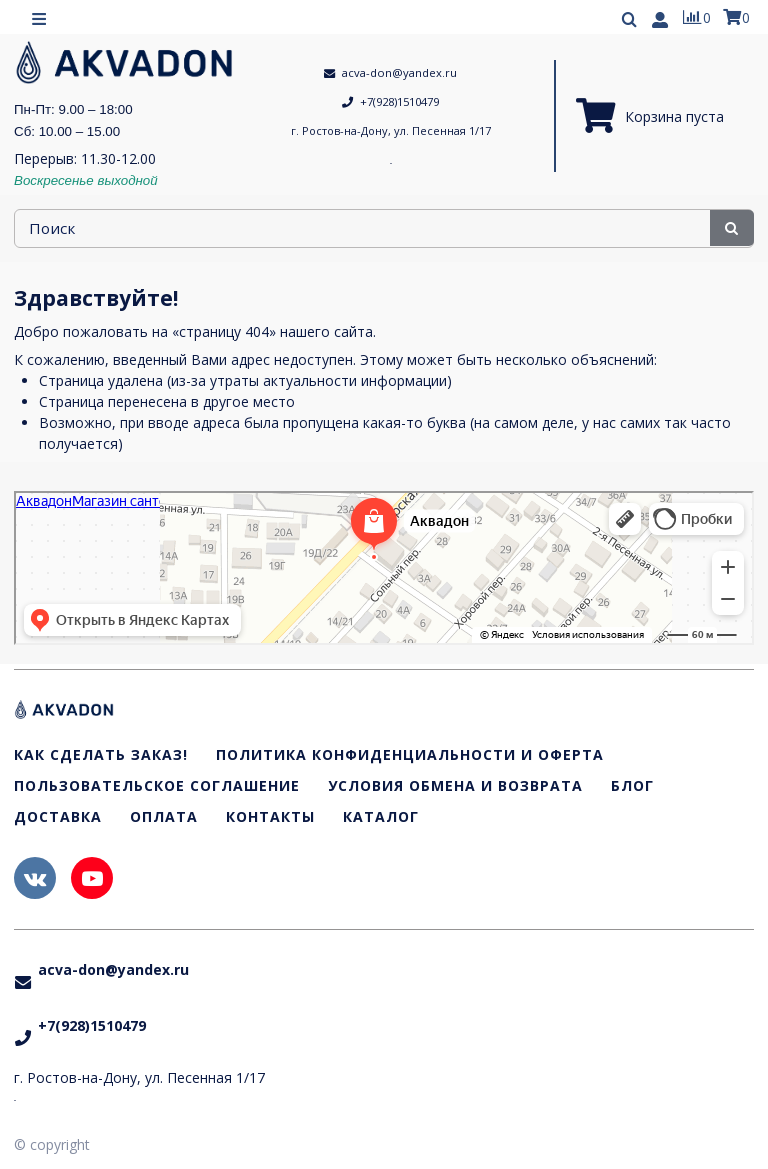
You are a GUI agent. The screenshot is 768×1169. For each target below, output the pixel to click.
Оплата (164, 817)
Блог (632, 786)
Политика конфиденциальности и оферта (410, 756)
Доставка (58, 817)
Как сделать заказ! (101, 756)
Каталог (381, 817)
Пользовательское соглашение (157, 786)
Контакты (270, 817)
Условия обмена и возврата (455, 786)
